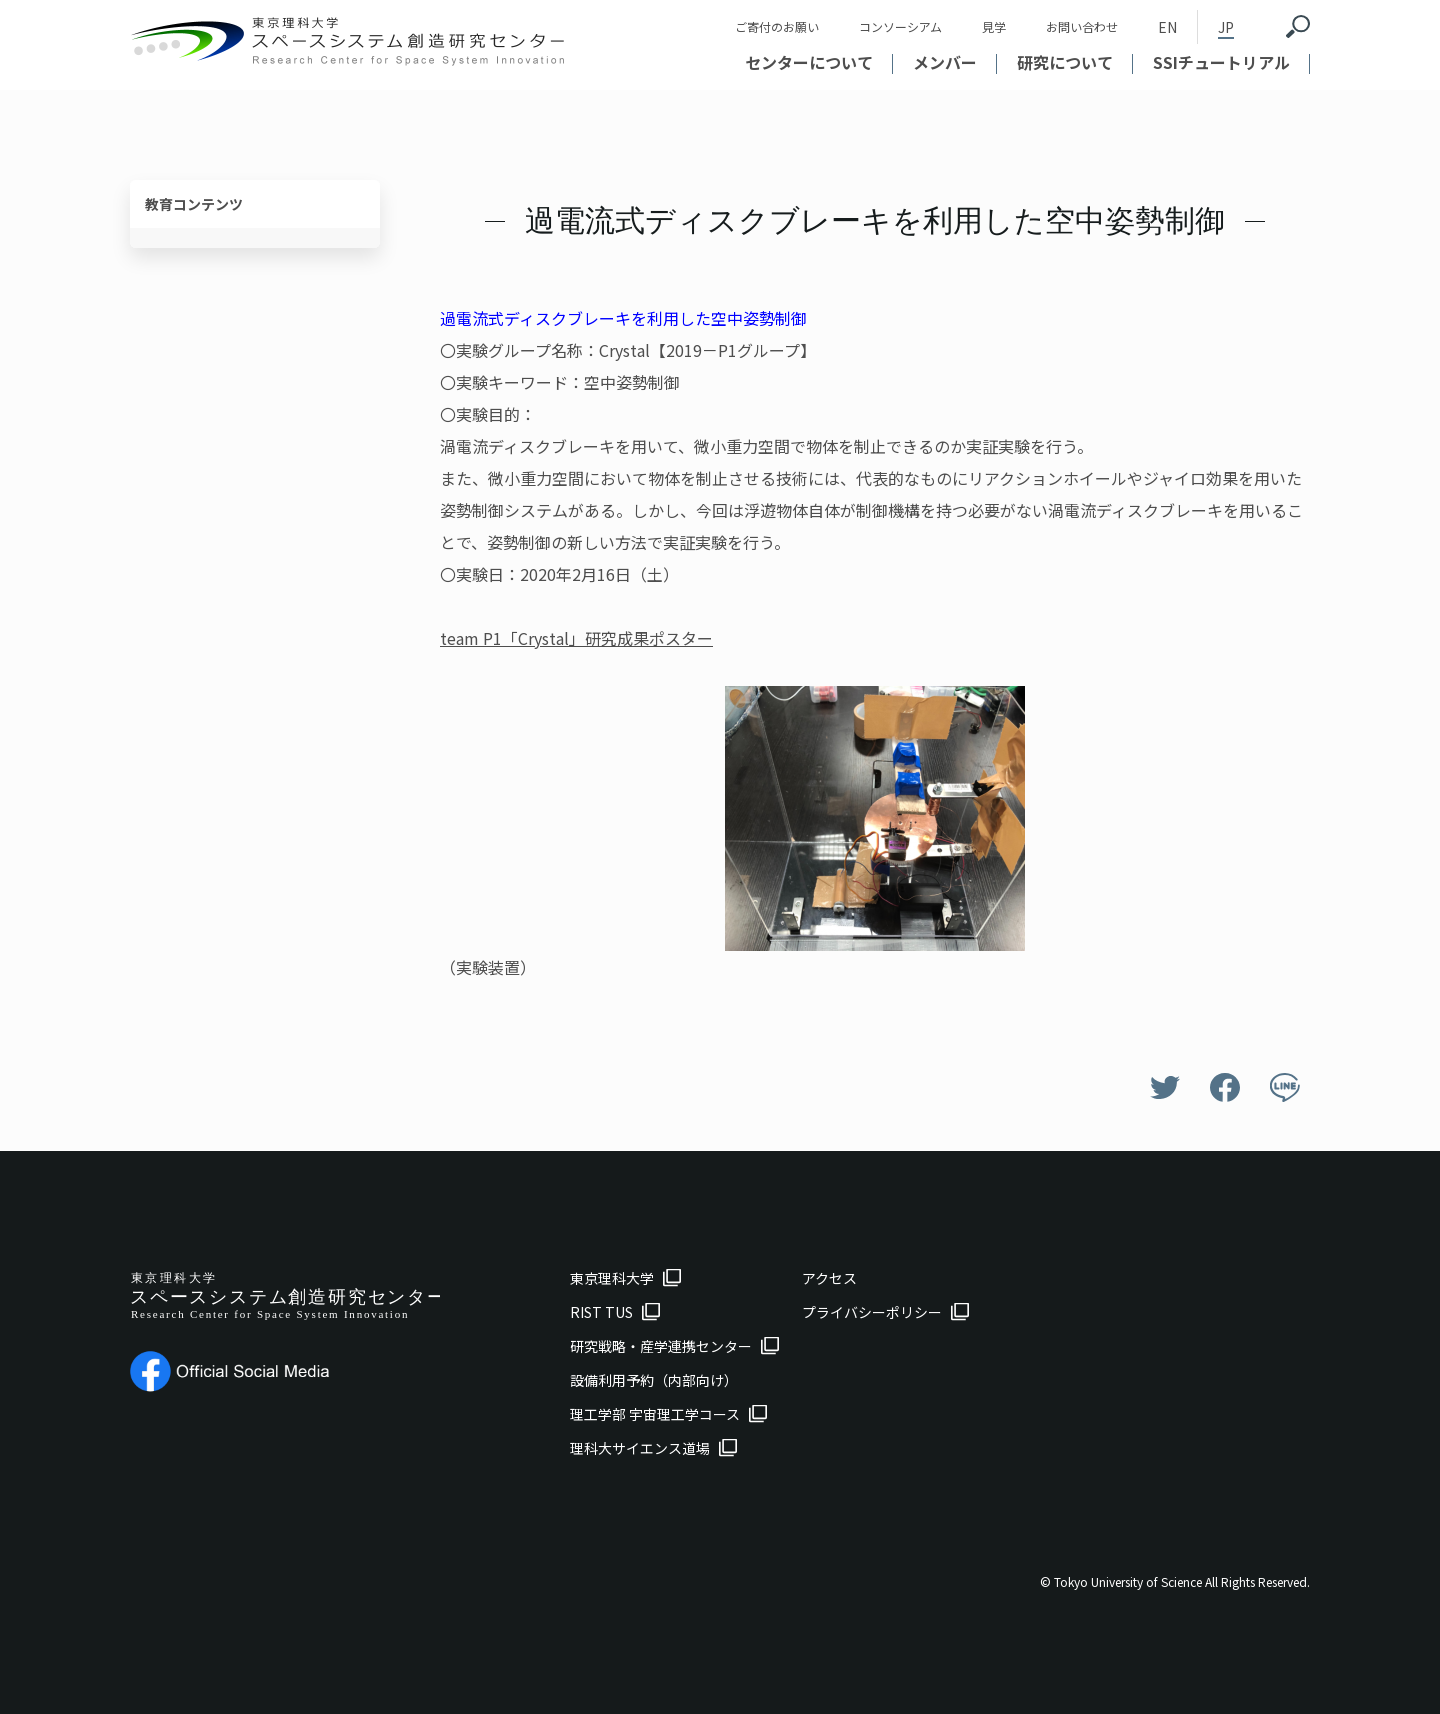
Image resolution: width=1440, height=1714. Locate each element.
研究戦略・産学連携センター (661, 1346)
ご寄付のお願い (777, 26)
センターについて (809, 62)
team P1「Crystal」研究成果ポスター (576, 638)
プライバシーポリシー (872, 1312)
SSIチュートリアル (1221, 62)
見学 (994, 26)
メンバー (945, 62)
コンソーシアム (900, 26)
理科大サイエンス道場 (640, 1448)
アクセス (829, 1278)
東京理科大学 (612, 1278)
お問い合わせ (1082, 26)
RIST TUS (601, 1312)
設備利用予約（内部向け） (654, 1380)
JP (1226, 27)
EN (1167, 27)
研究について (1065, 62)
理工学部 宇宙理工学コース (655, 1414)
